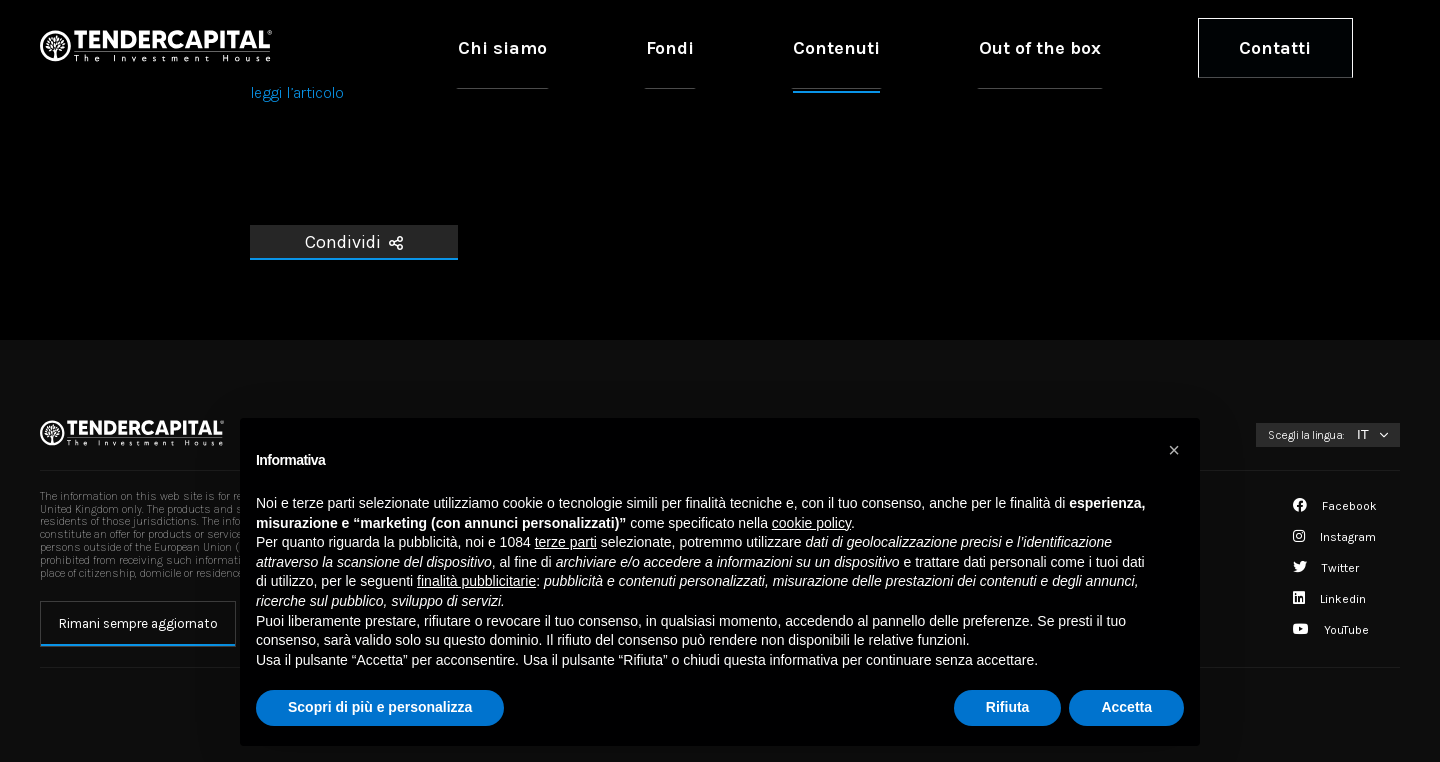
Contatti (1303, 47)
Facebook (1335, 506)
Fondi (877, 47)
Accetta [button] (1126, 707)
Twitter (1326, 568)
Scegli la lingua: (1306, 435)
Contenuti (984, 47)
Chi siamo (770, 47)
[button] (1174, 450)
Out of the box (1126, 47)
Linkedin (1329, 599)
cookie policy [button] (811, 523)
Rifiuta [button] (1008, 707)
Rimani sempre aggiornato (138, 623)
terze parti (566, 542)
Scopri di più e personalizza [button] (380, 707)
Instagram (1334, 537)
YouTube (1331, 630)
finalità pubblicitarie (476, 581)
